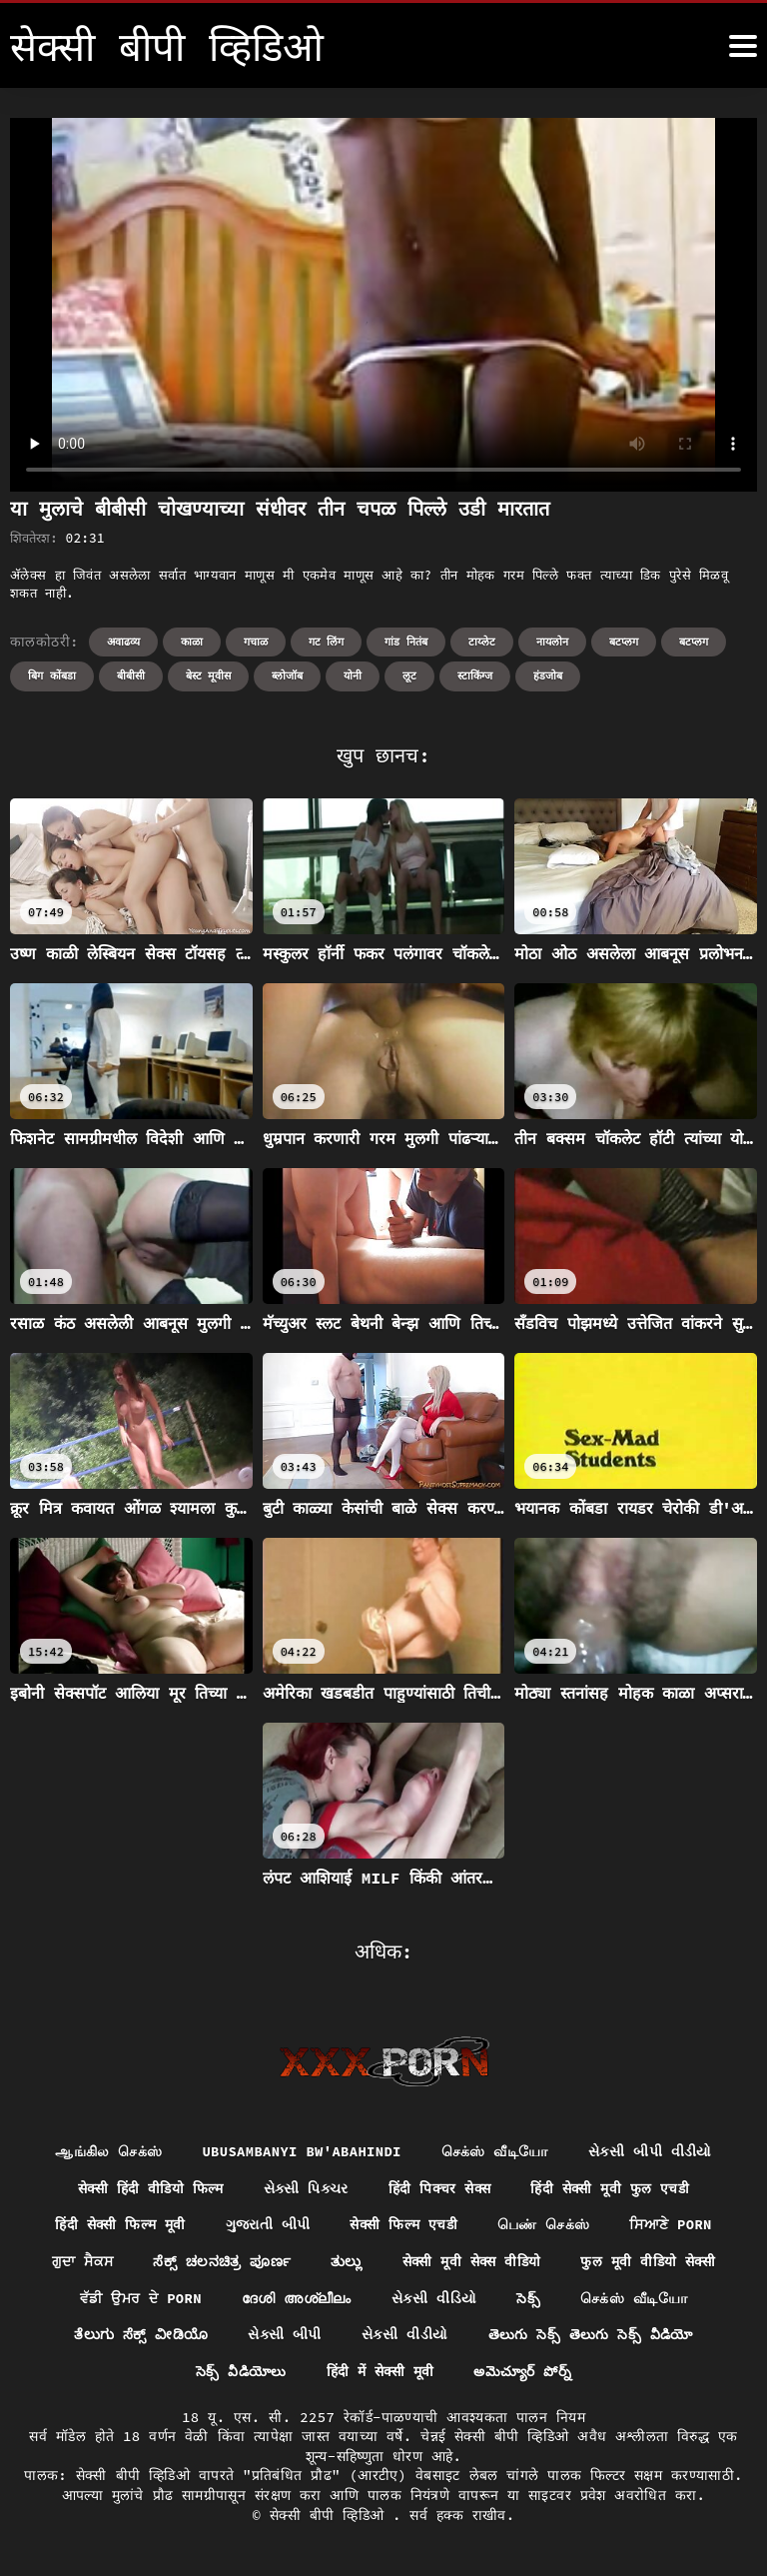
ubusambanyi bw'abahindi (301, 2151)
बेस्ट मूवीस (209, 675)
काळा (192, 641)
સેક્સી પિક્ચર (305, 2188)
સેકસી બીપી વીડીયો (651, 2151)
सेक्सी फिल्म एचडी (404, 2225)
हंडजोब (547, 675)
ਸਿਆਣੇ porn (671, 2225)
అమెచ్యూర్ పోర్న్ (524, 2372)
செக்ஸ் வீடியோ (495, 2151)
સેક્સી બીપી (285, 2335)
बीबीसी (131, 675)
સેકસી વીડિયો (434, 2298)
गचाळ (256, 641)
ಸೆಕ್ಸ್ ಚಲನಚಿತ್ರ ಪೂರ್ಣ (221, 2262)
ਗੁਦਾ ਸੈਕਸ (81, 2262)
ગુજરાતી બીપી (267, 2225)
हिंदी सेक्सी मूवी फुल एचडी (611, 2188)
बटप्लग (623, 641)
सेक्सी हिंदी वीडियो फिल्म (148, 2188)
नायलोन (552, 641)
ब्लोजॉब (287, 675)
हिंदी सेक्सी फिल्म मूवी (120, 2225)
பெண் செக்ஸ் (544, 2225)
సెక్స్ (529, 2298)
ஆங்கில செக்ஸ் (107, 2151)
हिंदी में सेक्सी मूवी (380, 2372)
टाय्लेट (481, 641)
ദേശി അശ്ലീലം (297, 2298)
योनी (353, 675)
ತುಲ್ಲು (345, 2262)
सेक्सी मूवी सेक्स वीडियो (470, 2262)
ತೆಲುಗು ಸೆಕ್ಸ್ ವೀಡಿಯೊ (140, 2335)
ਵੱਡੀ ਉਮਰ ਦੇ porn (141, 2298)
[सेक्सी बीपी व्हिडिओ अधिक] (743, 46)
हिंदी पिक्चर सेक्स (439, 2188)
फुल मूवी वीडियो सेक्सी (649, 2262)
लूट (409, 675)
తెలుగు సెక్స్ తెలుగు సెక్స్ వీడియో (590, 2335)
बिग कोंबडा (52, 675)
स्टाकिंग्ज (474, 675)
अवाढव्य (123, 641)
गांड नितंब (405, 641)
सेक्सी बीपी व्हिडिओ (331, 2516)
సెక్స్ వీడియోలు (241, 2372)
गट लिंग (327, 641)
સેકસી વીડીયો (404, 2335)
